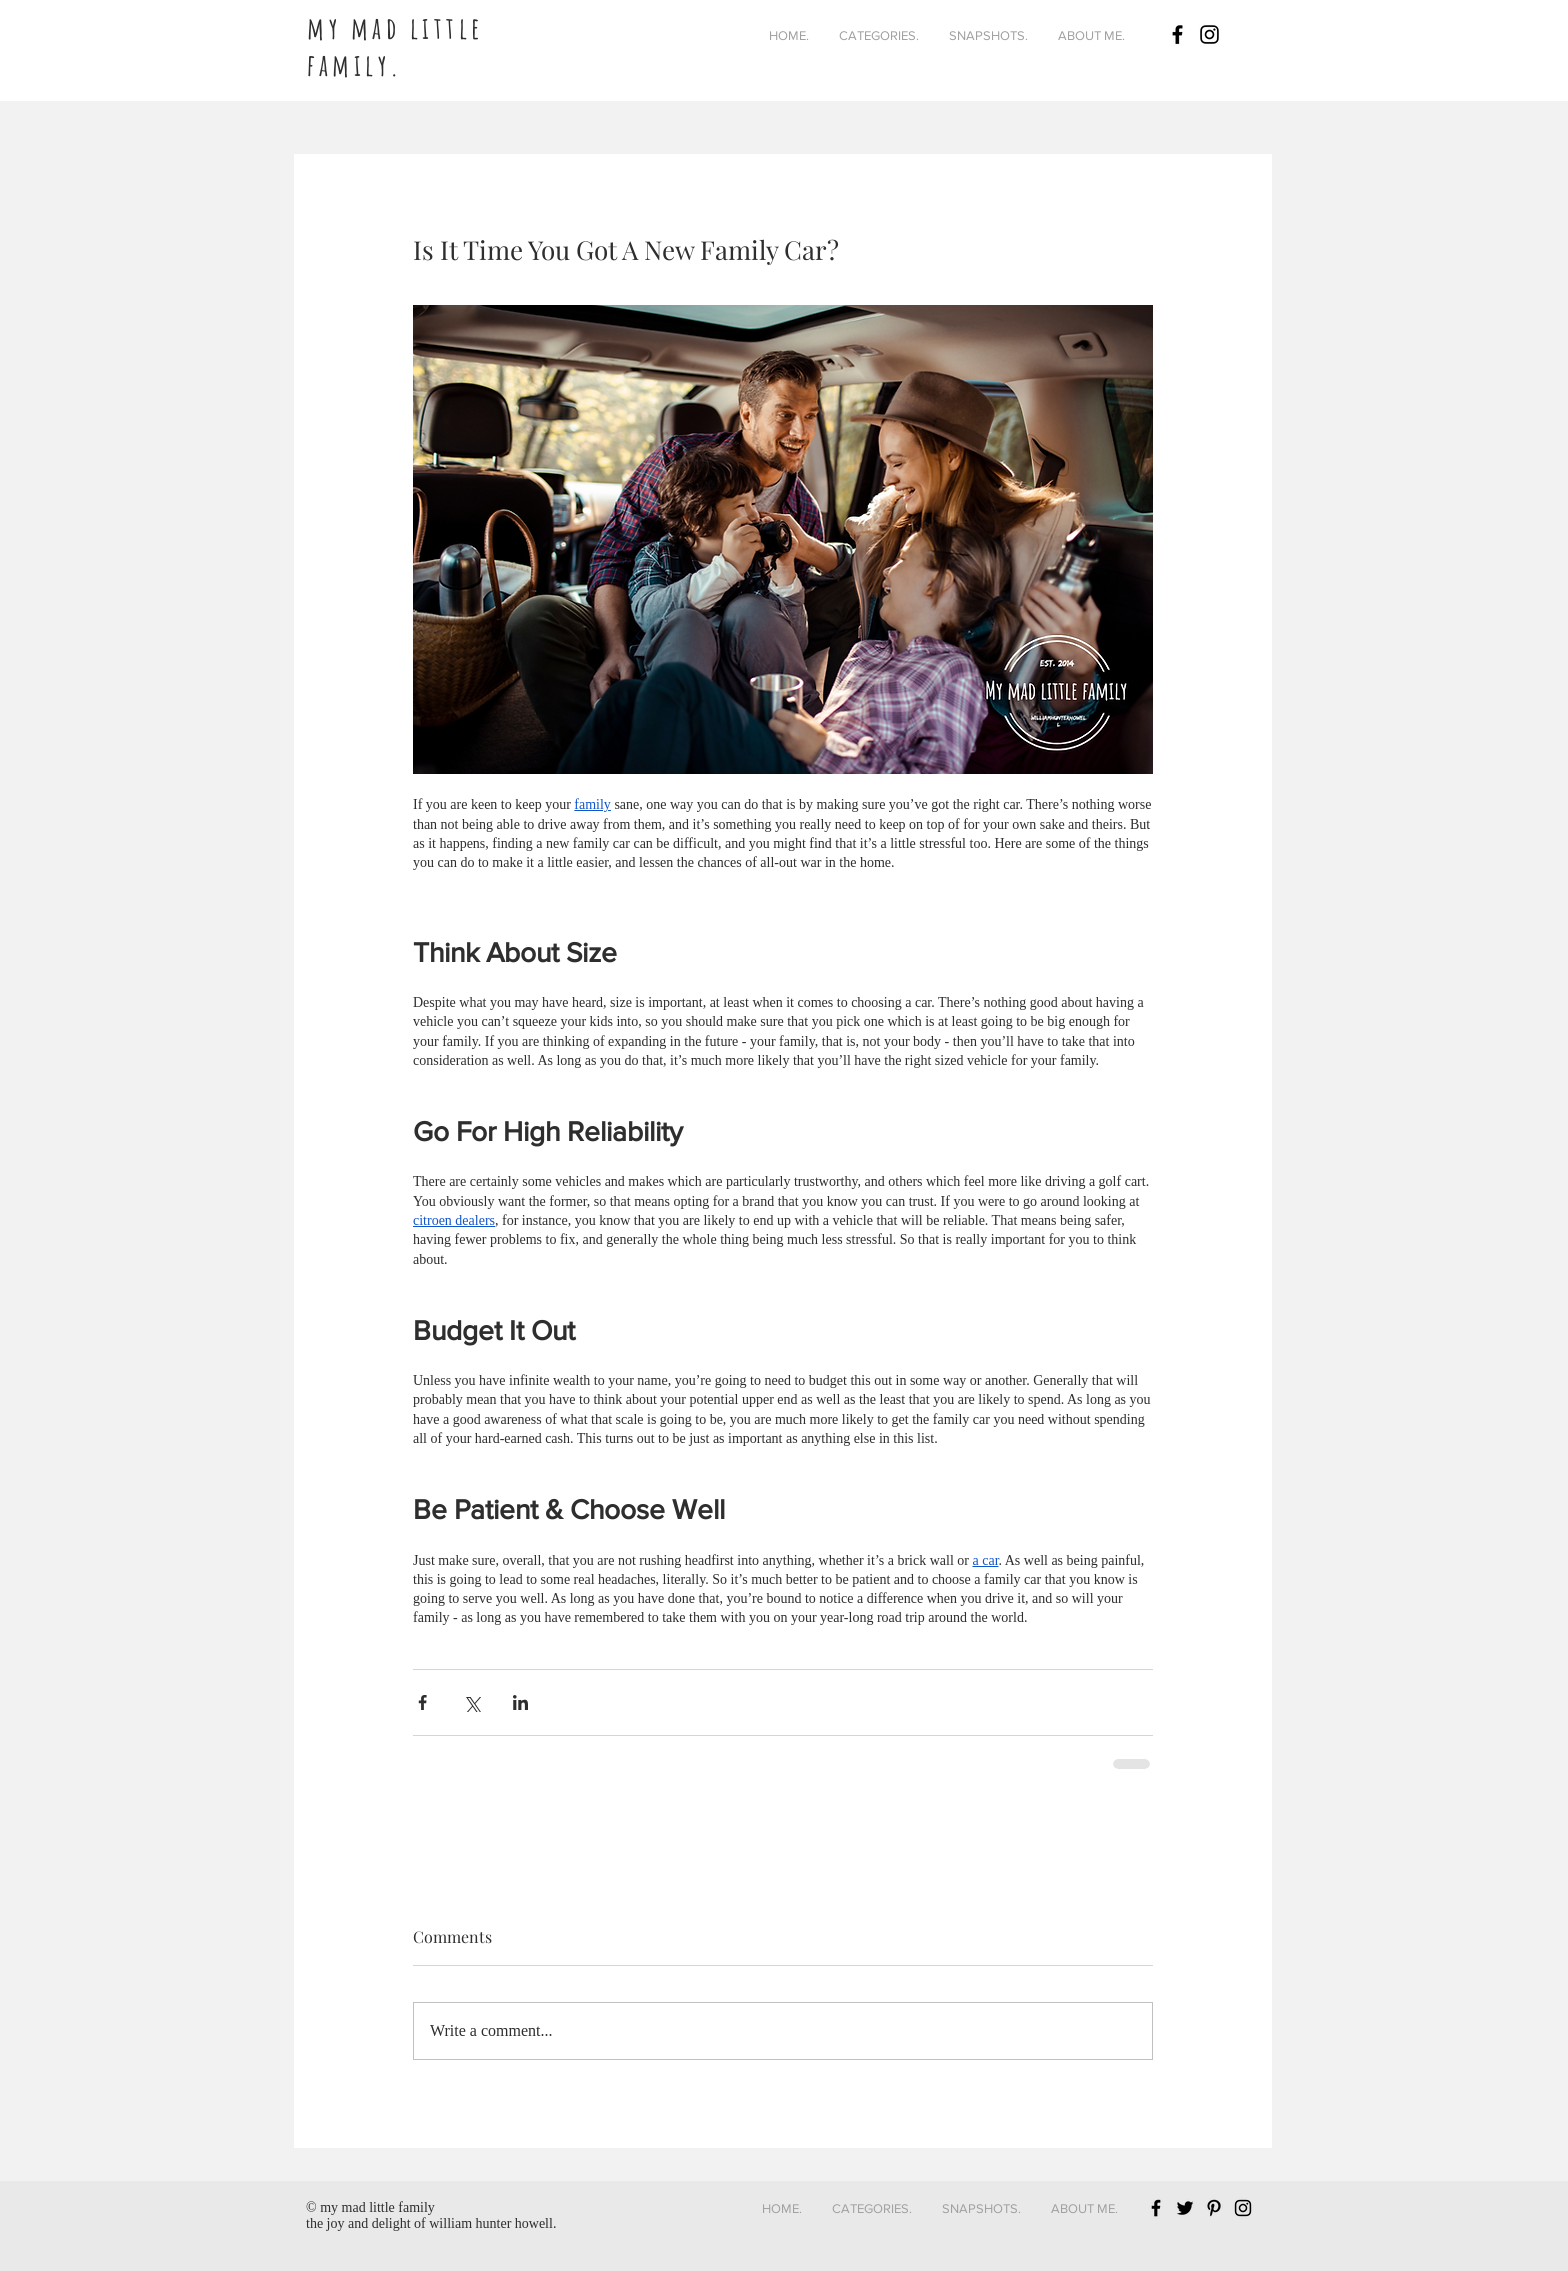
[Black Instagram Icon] (1209, 34)
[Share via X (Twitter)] (471, 1702)
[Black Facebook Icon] (1177, 34)
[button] (879, 36)
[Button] (452, 31)
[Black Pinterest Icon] (1214, 2208)
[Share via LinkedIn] (520, 1702)
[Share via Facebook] (422, 1702)
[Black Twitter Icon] (1185, 2208)
